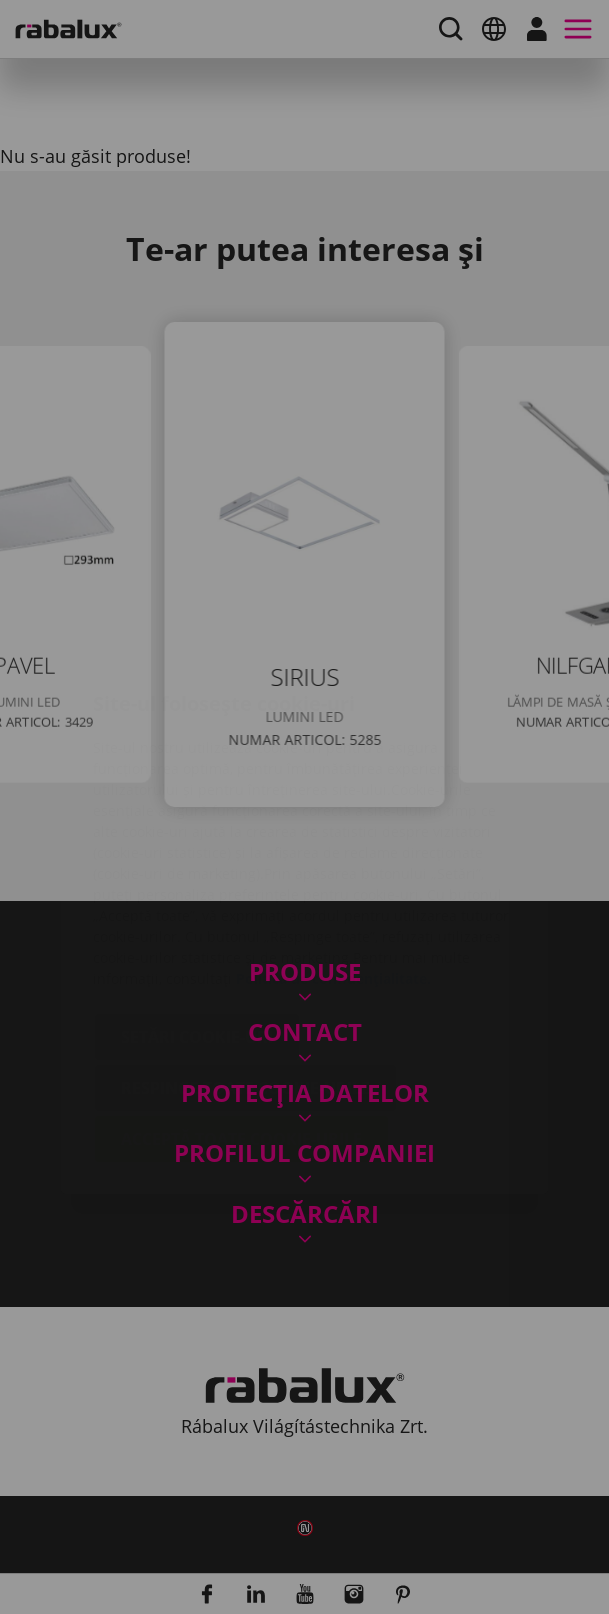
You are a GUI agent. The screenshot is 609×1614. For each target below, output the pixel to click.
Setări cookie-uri (197, 918)
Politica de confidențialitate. (333, 859)
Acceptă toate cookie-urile (241, 1020)
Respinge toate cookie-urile (245, 969)
